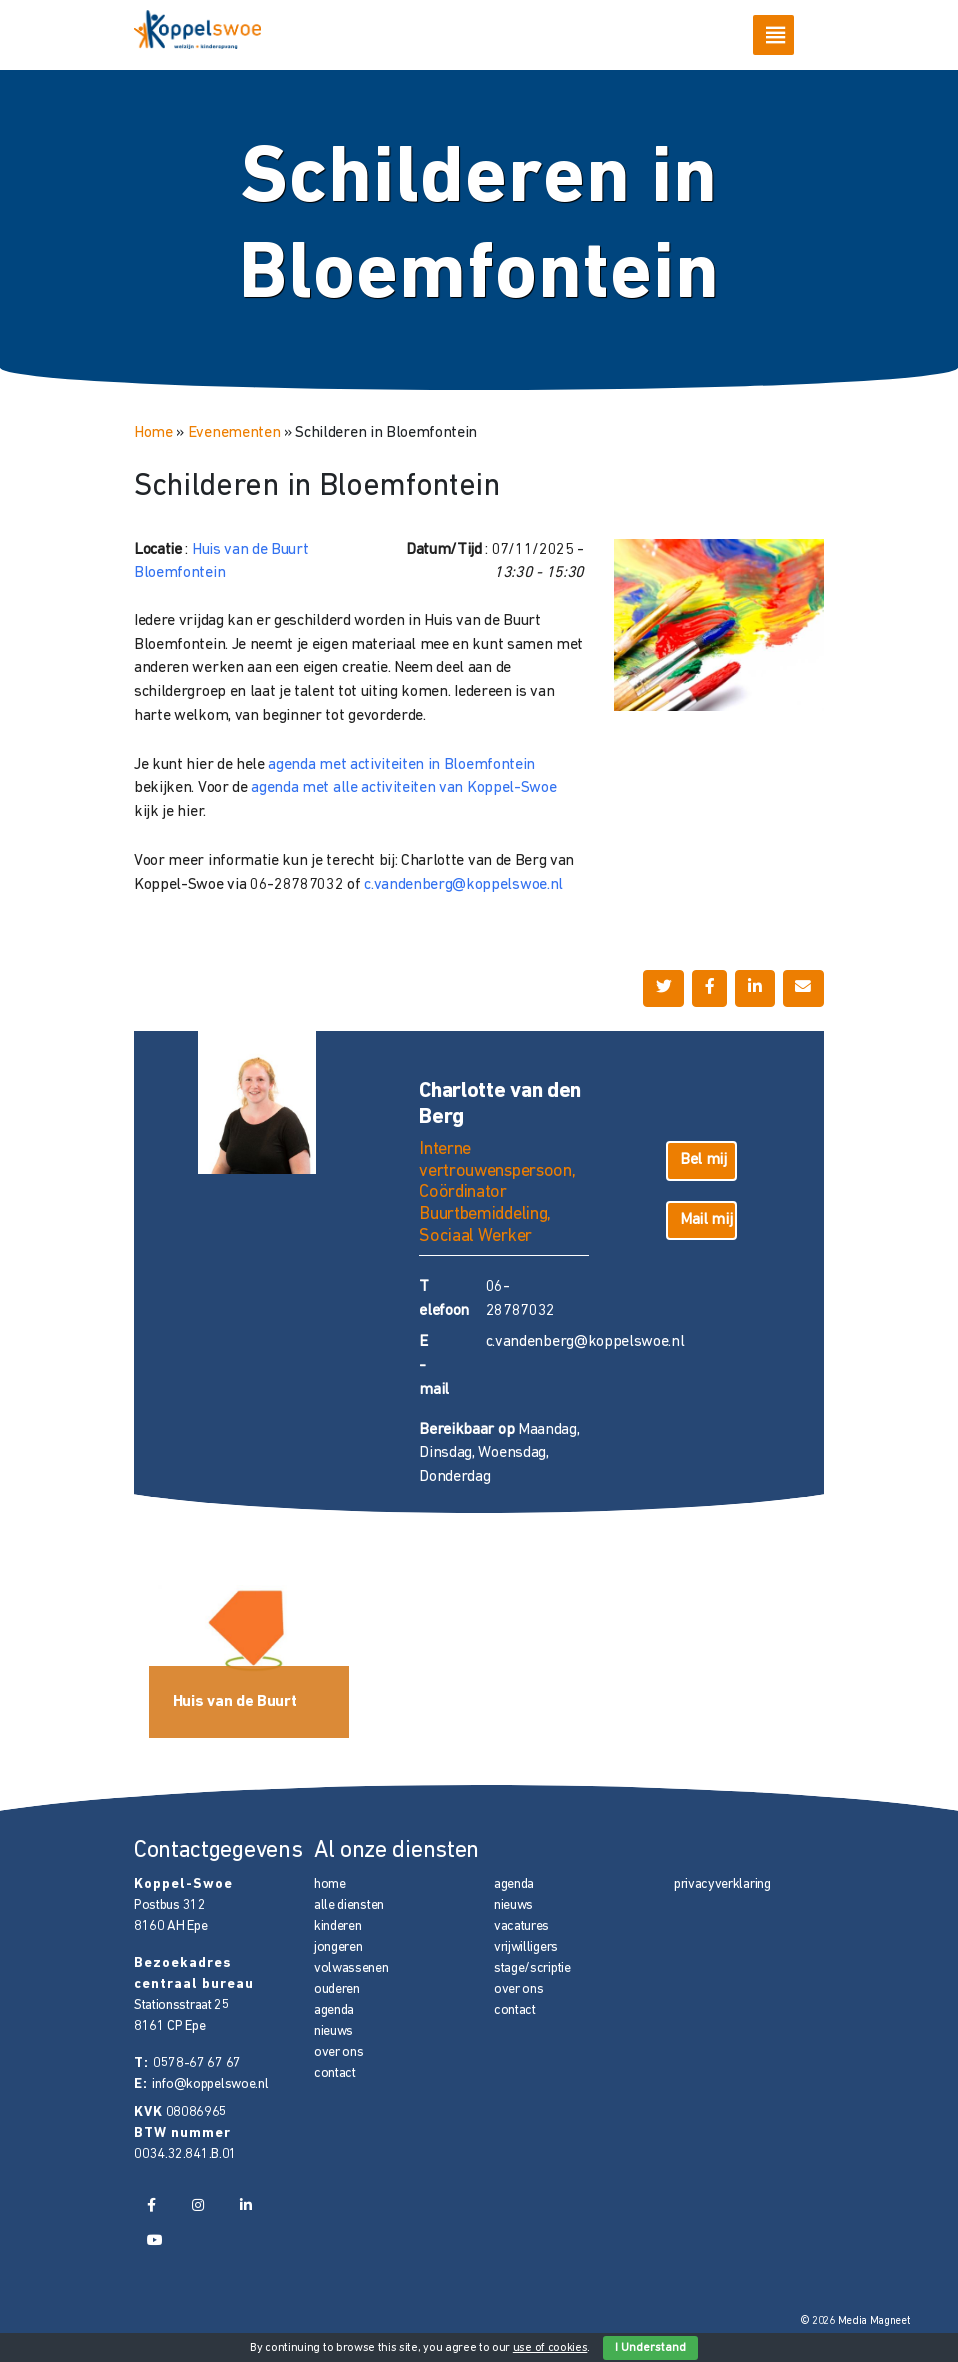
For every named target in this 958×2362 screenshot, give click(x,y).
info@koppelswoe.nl (210, 2084)
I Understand (650, 2348)
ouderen (337, 1989)
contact (335, 2073)
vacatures (521, 1926)
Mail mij (706, 1220)
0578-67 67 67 (197, 2063)
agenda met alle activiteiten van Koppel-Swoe (403, 788)
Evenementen (234, 433)
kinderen (337, 1926)
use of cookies (550, 2348)
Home (153, 433)
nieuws (333, 2031)
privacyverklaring (722, 1884)
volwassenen (351, 1968)
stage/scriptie (532, 1968)
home (330, 1884)
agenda (334, 2010)
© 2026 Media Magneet (855, 2321)
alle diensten (349, 1905)
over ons (338, 2052)
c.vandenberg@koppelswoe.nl (463, 885)
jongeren (338, 1947)
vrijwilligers (526, 1947)
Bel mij (703, 1160)
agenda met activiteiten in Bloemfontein (401, 765)
